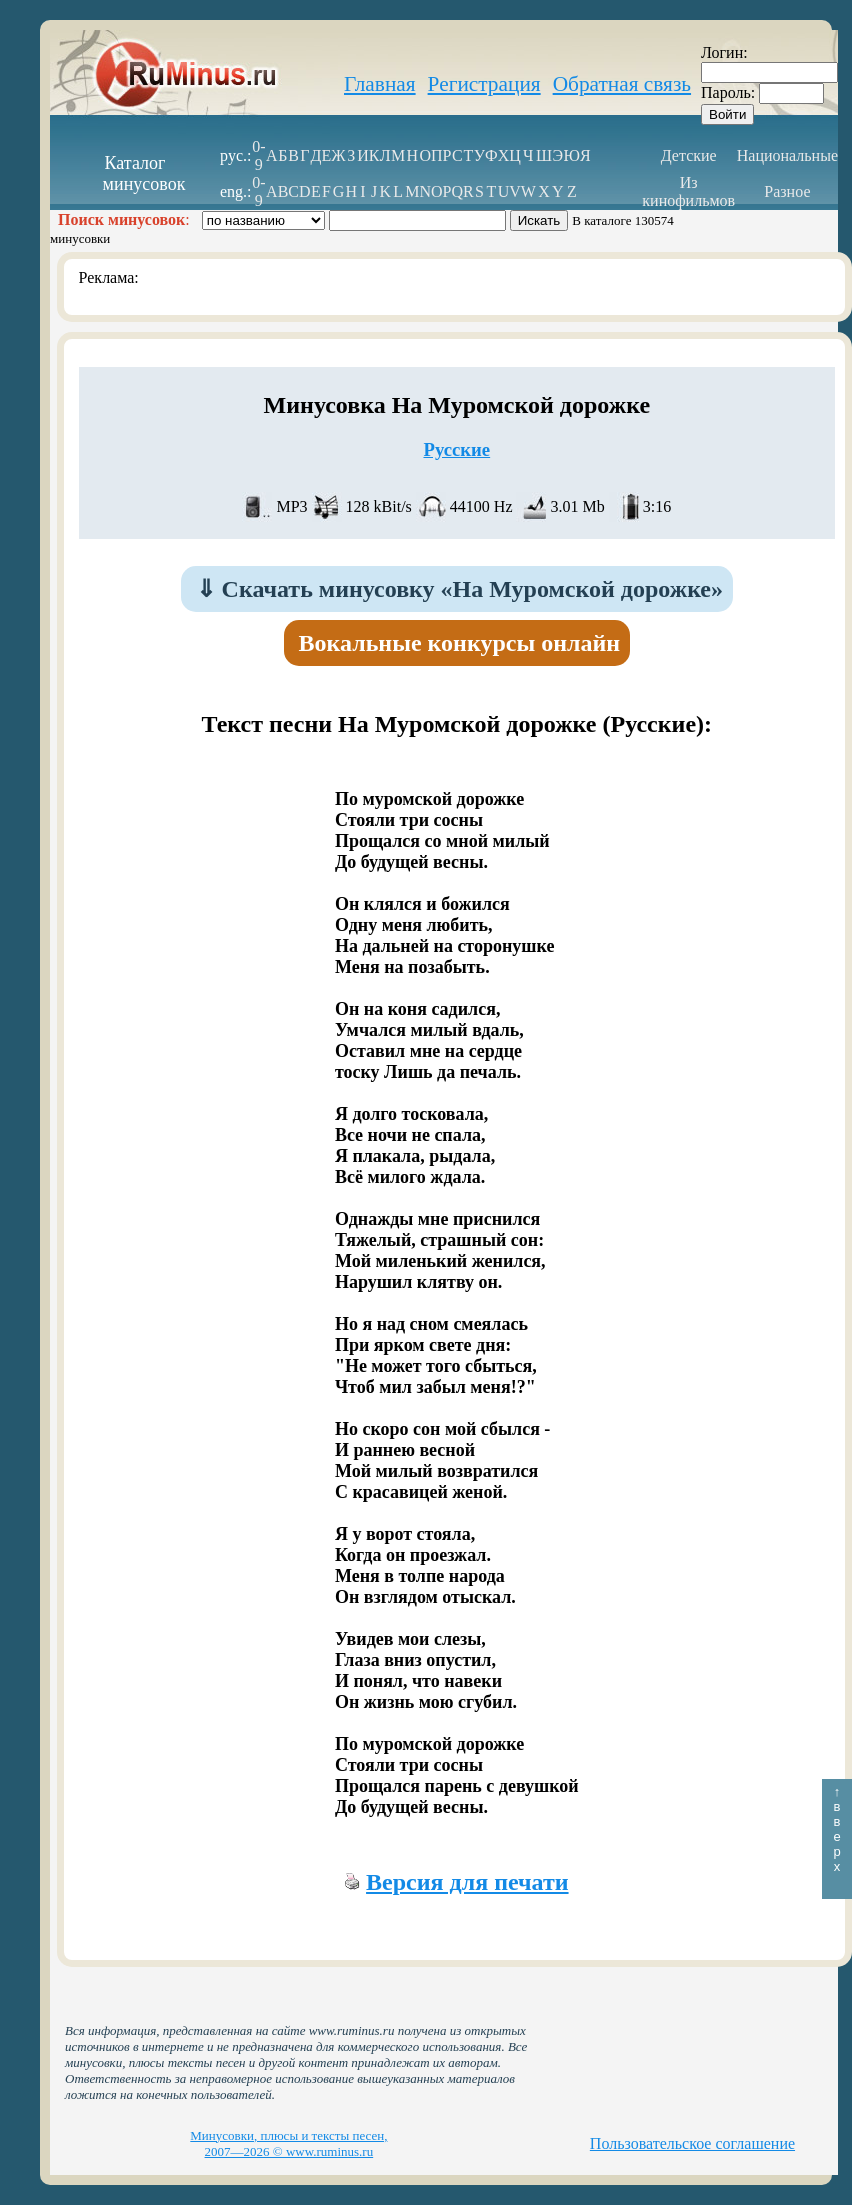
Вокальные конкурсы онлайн (460, 643)
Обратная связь (622, 84)
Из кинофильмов (688, 191)
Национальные (787, 155)
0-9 (258, 155)
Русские (456, 449)
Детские (689, 155)
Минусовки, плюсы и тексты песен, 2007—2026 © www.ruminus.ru (288, 2143)
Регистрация (484, 84)
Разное (787, 191)
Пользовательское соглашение (692, 2143)
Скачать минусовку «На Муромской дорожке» (459, 589)
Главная (380, 84)
